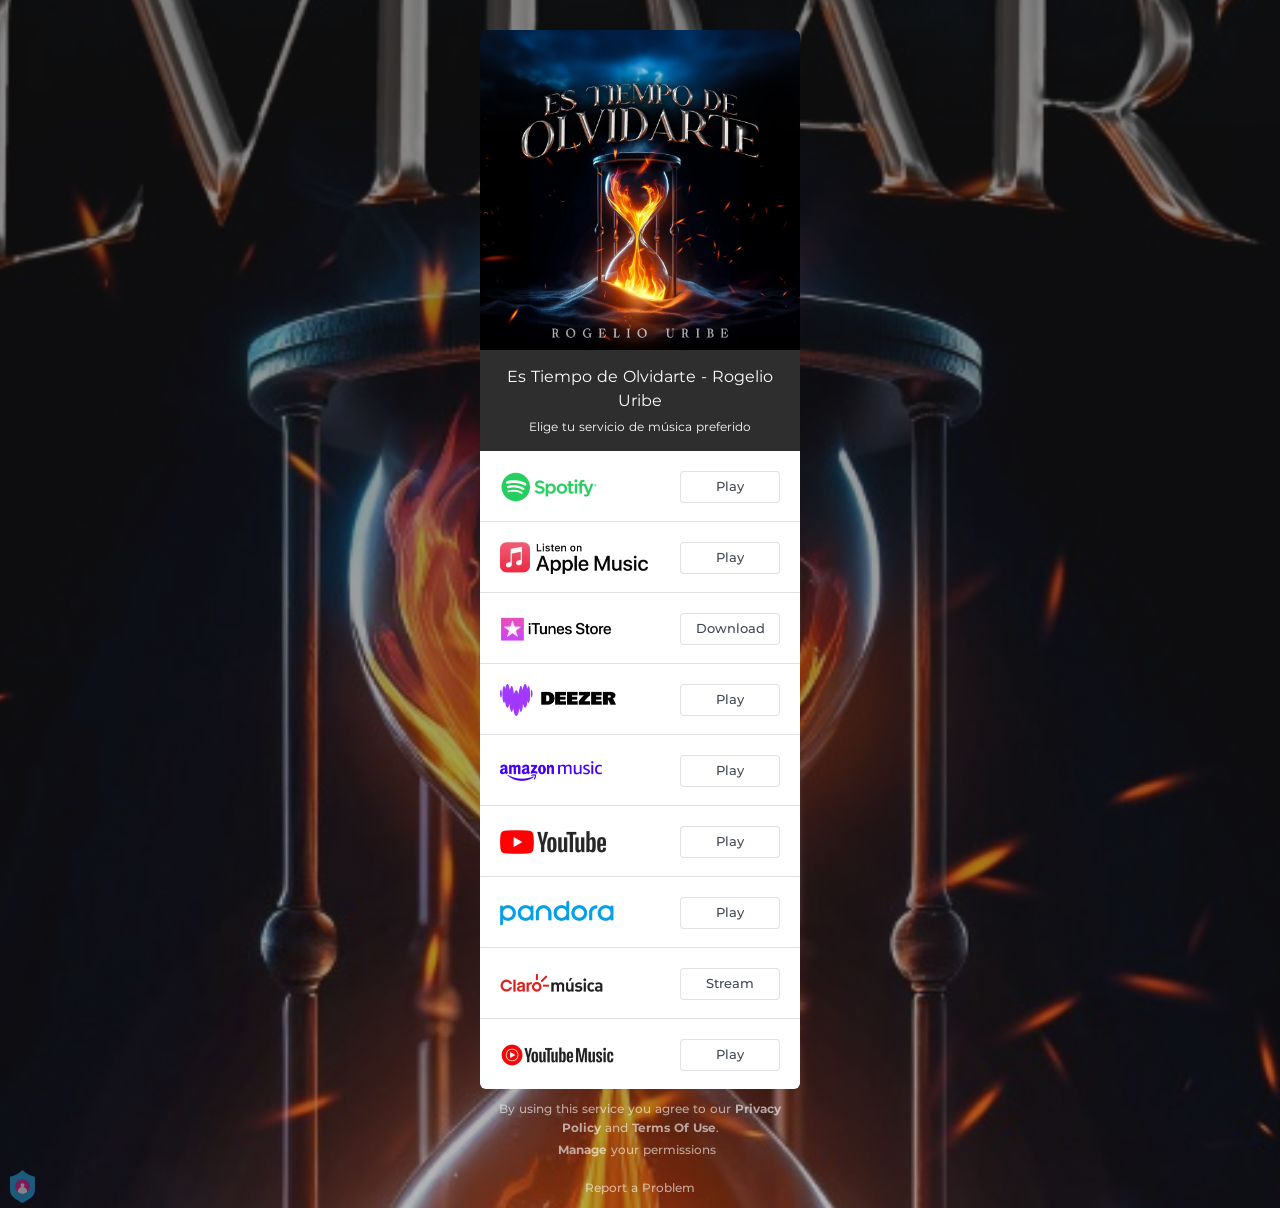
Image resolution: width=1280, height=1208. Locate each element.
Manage (582, 1149)
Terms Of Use (674, 1127)
